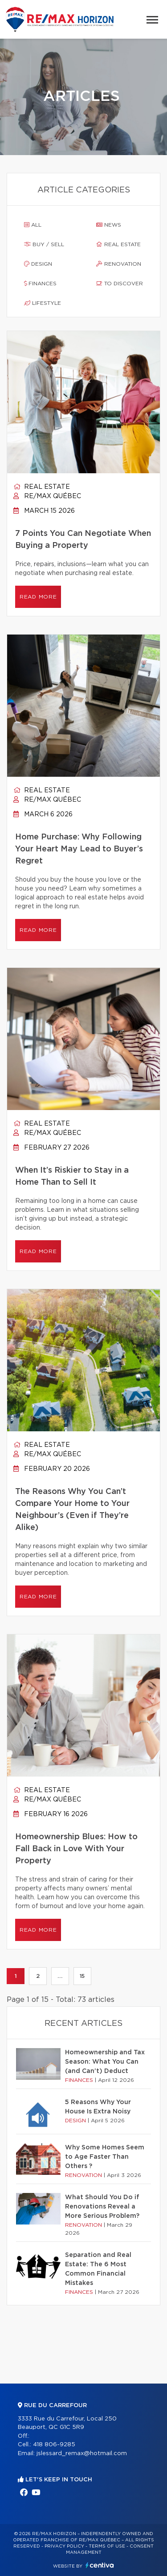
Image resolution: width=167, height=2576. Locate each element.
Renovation (118, 264)
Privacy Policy (64, 2546)
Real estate (118, 244)
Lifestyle (42, 303)
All (32, 225)
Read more (38, 596)
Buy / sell (44, 244)
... (59, 1976)
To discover (119, 283)
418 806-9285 (54, 2445)
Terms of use (107, 2546)
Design (38, 264)
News (108, 225)
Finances (40, 283)
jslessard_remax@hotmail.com (82, 2453)
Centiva (100, 2565)
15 (82, 1976)
